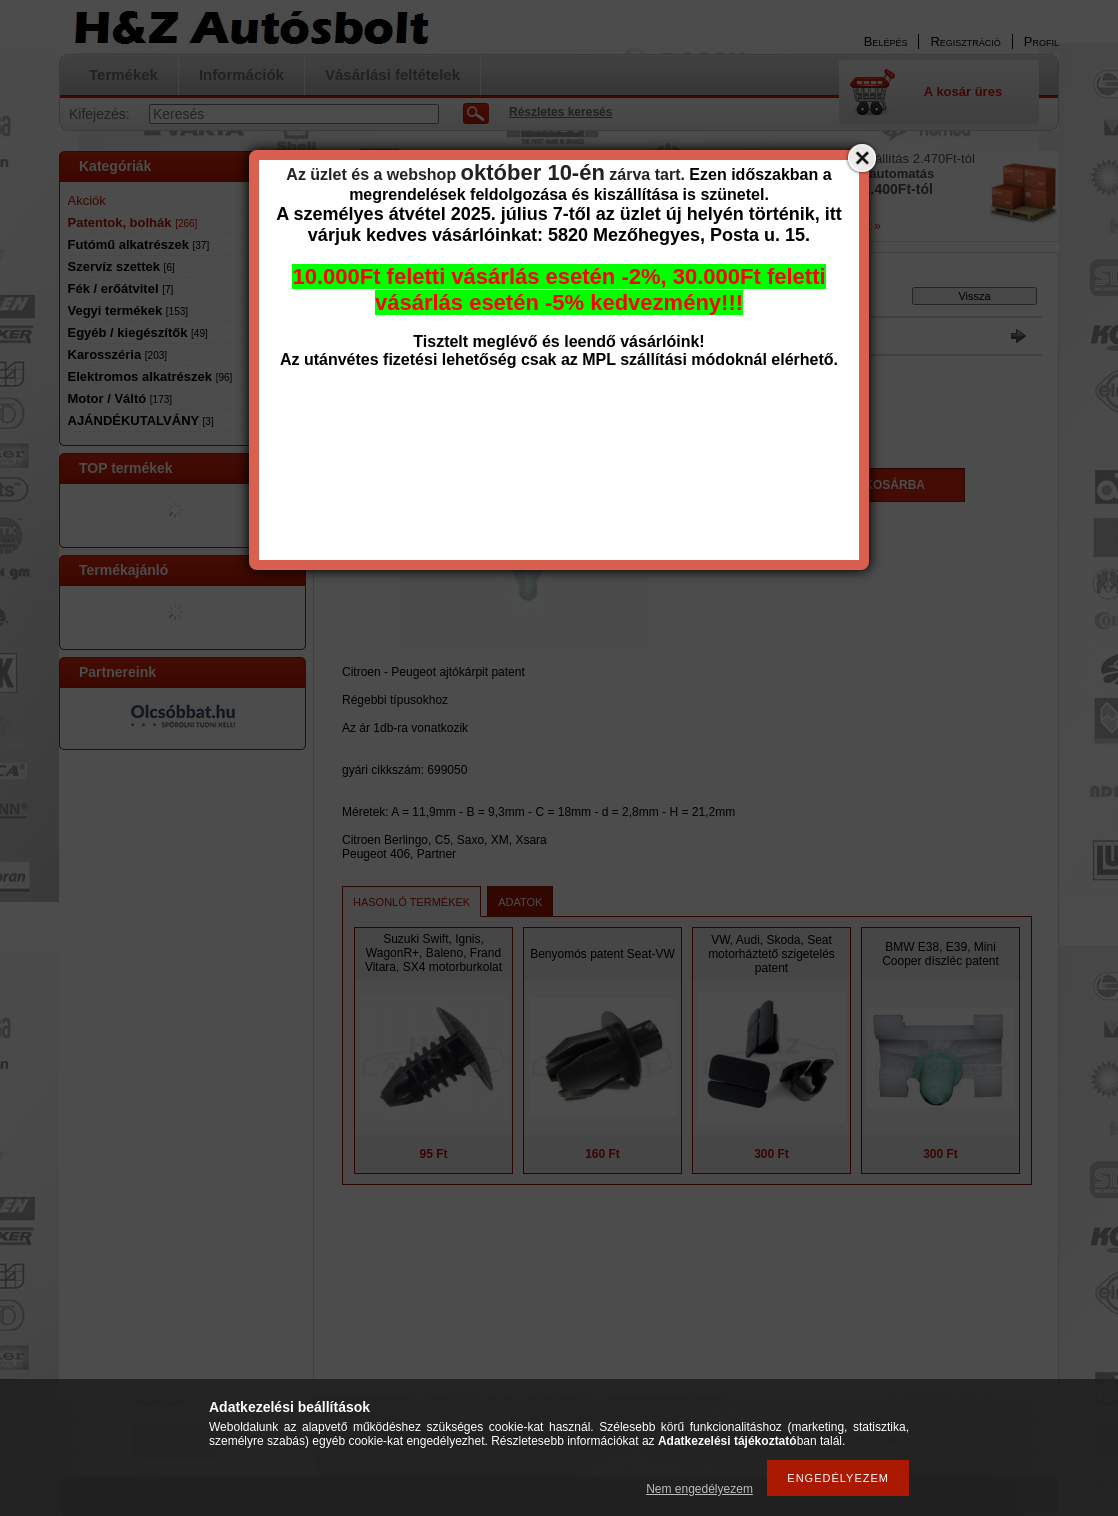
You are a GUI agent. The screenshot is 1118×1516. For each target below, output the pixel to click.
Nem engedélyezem (699, 1489)
